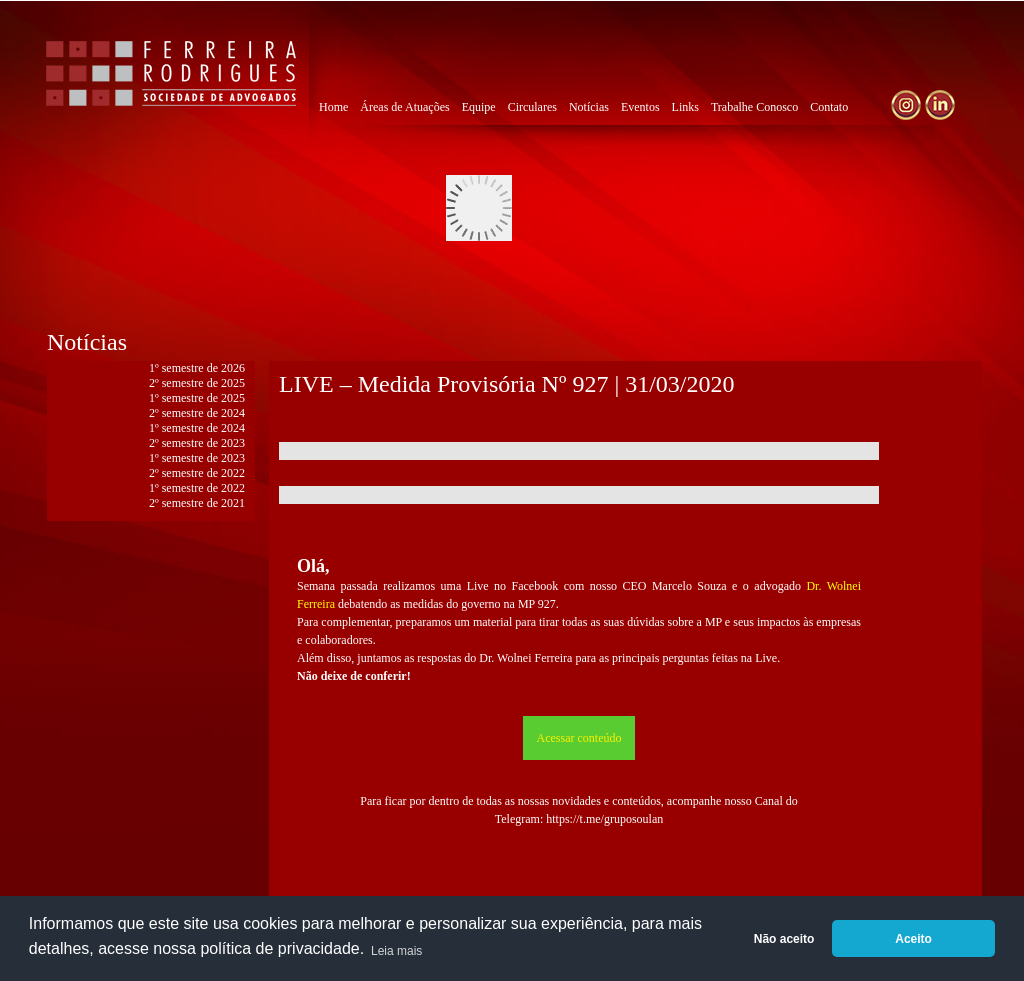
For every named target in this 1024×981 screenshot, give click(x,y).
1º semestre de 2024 (197, 428)
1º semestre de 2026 (197, 368)
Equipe (479, 107)
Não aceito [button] (784, 939)
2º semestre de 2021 (197, 503)
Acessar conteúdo (579, 738)
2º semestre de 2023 (197, 443)
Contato (829, 107)
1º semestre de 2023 (197, 458)
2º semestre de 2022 (197, 473)
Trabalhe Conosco (754, 107)
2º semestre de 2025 (197, 383)
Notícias (589, 107)
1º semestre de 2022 (197, 488)
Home (333, 107)
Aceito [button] (913, 939)
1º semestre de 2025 (197, 398)
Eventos (640, 107)
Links (685, 107)
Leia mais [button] (396, 951)
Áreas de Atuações (404, 107)
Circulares (532, 107)
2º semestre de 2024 (197, 413)
